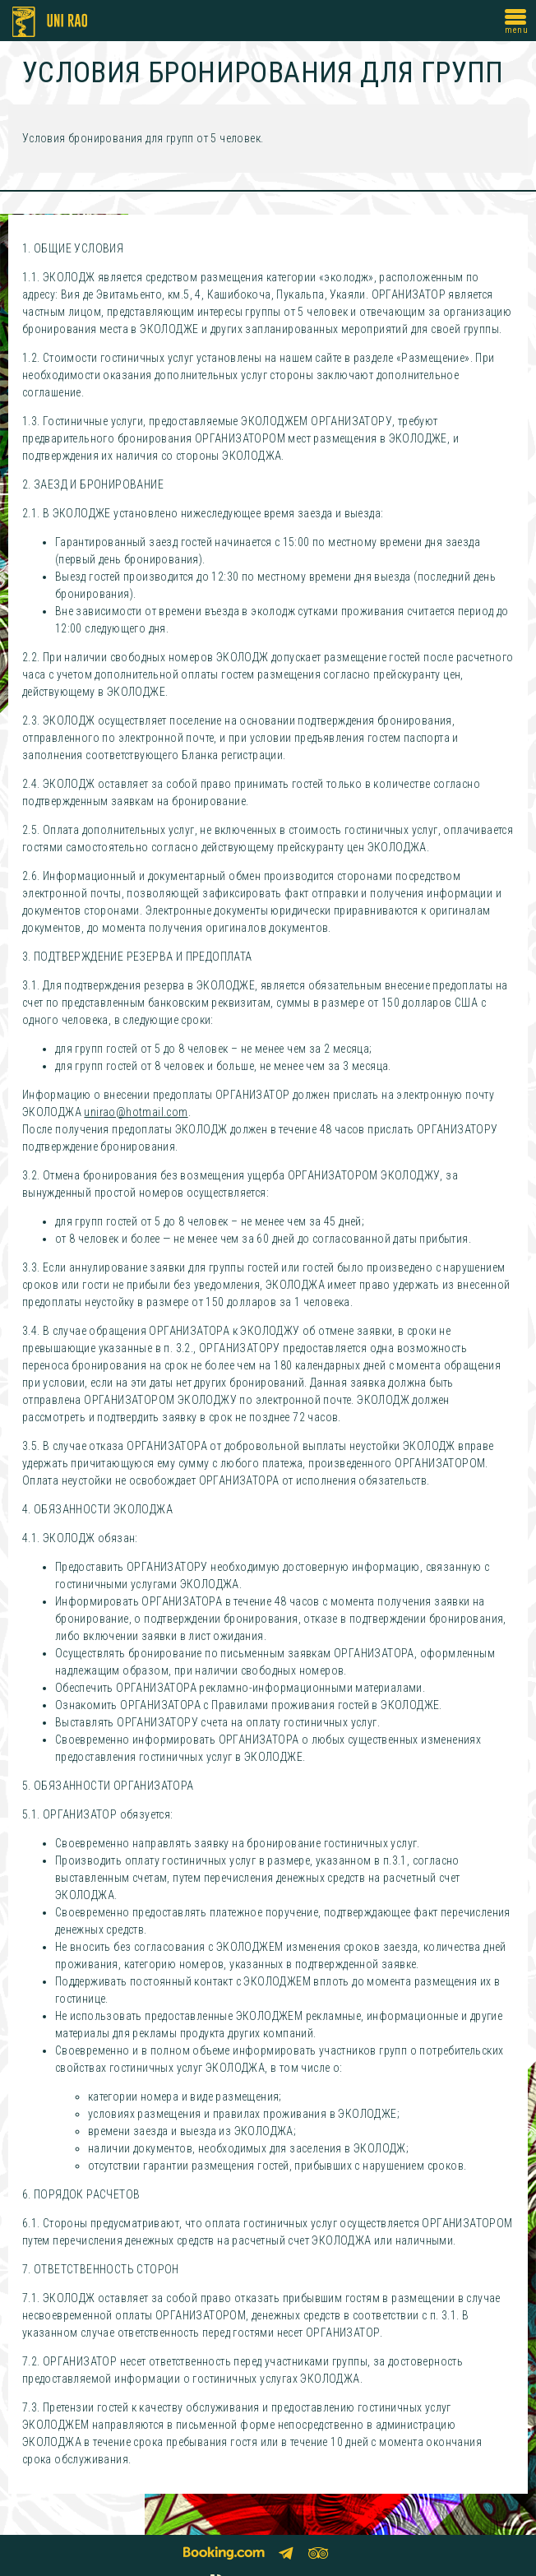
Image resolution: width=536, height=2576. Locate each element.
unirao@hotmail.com (135, 1112)
